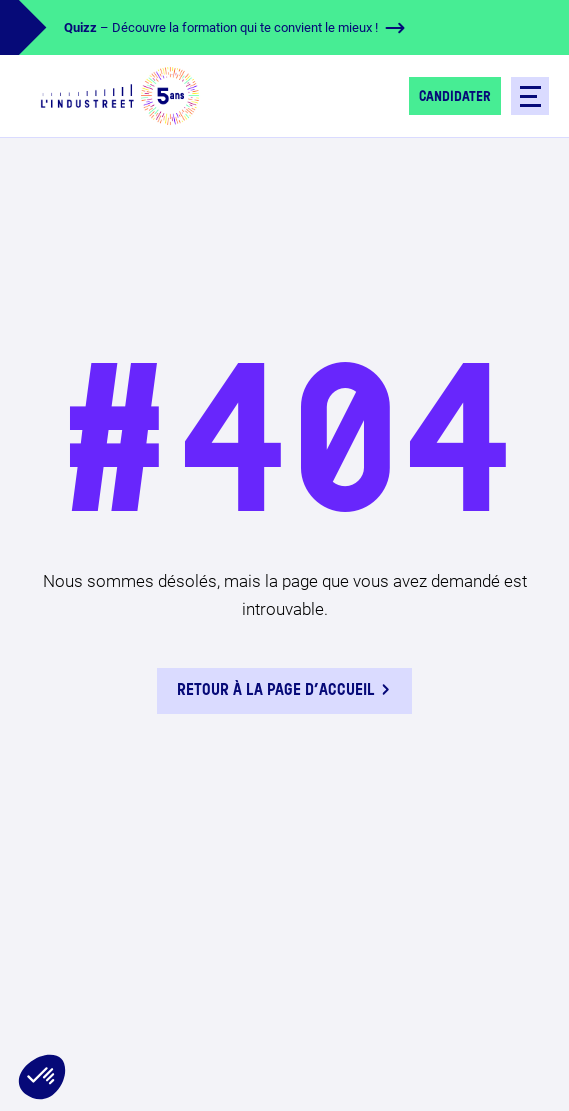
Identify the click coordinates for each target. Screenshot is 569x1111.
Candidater (455, 97)
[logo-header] (120, 96)
